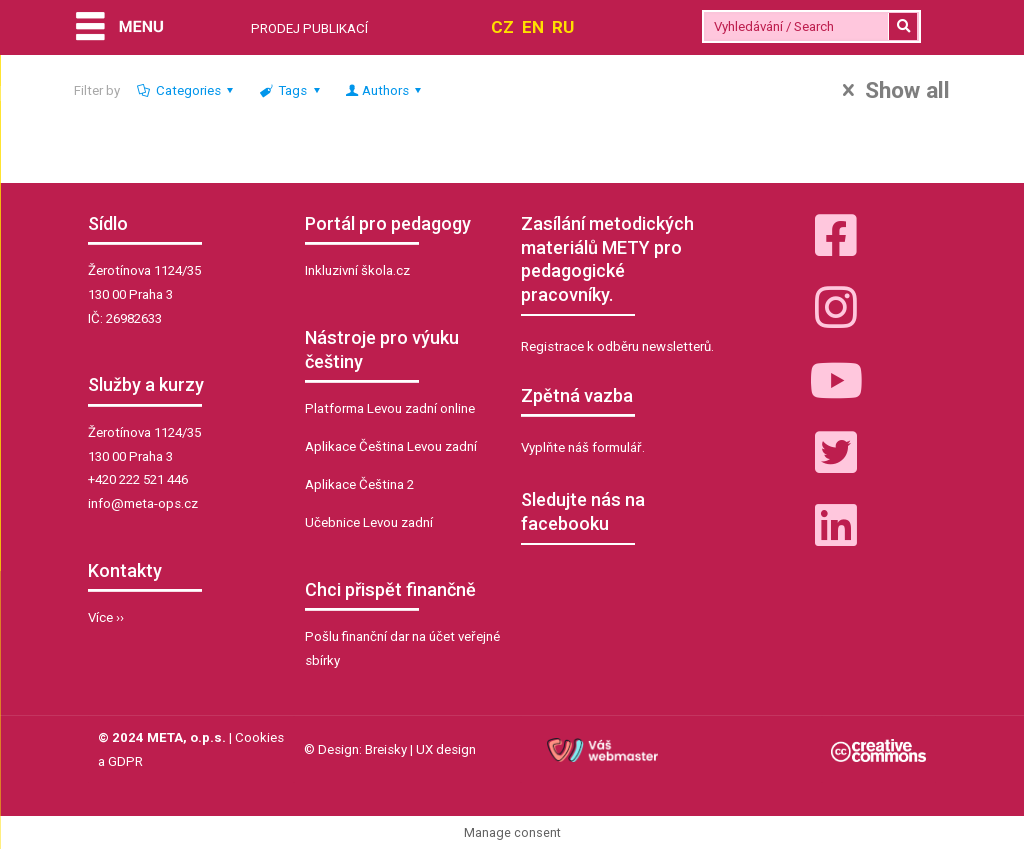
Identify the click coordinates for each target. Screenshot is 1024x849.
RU (563, 27)
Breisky (386, 749)
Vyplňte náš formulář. (583, 447)
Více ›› (106, 617)
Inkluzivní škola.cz (357, 270)
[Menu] (120, 28)
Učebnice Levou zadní (369, 522)
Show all (891, 91)
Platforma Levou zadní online (390, 408)
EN (533, 27)
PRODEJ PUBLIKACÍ (309, 28)
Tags (291, 90)
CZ (502, 27)
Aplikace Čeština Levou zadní (391, 446)
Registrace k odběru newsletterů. (617, 346)
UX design (446, 749)
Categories (187, 90)
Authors (385, 90)
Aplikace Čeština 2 (359, 484)
